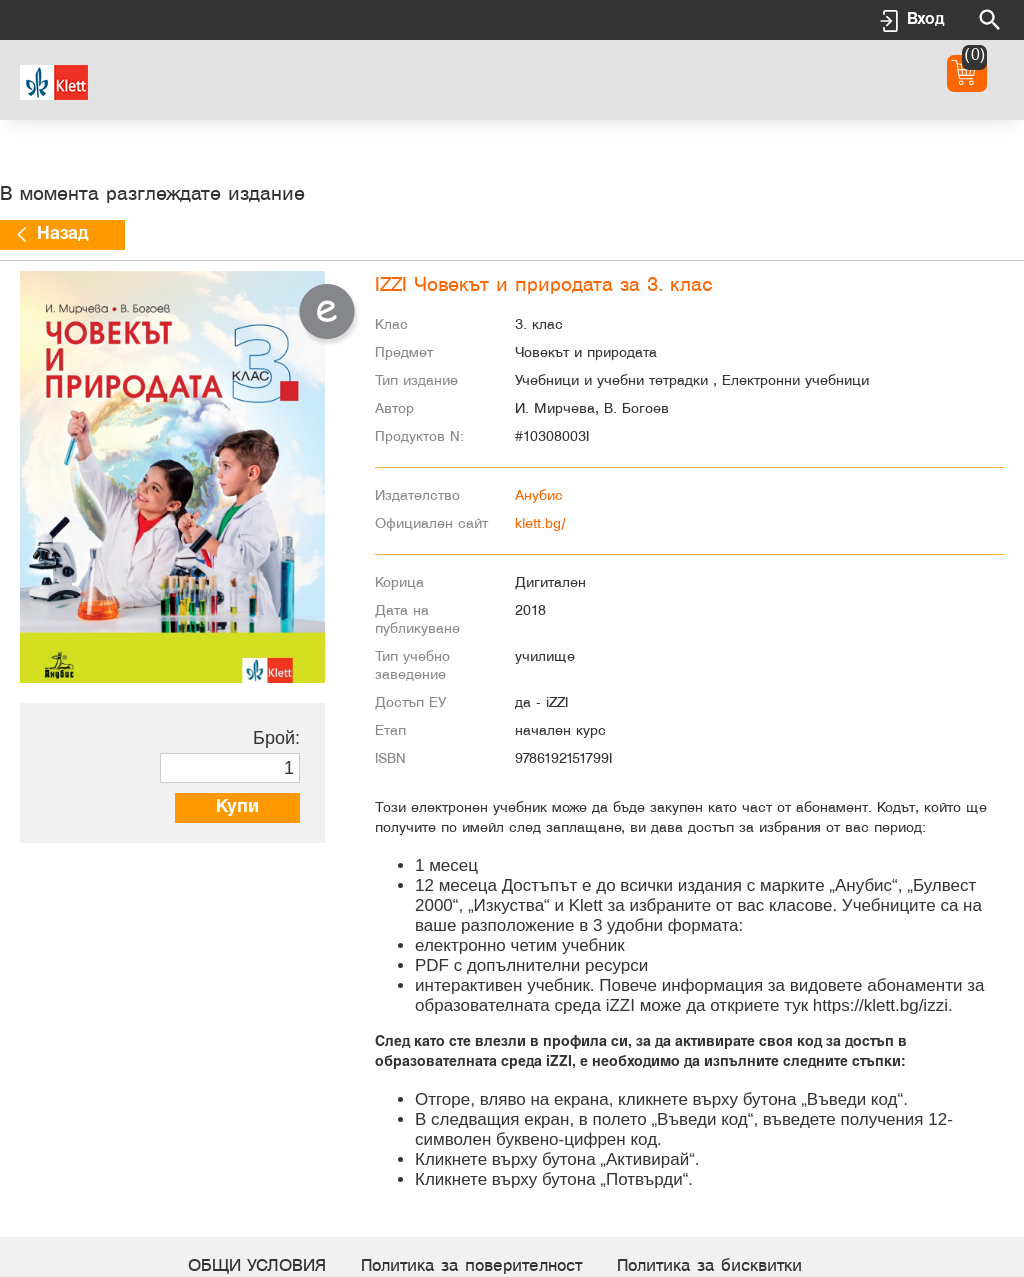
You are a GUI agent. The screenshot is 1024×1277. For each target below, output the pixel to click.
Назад (62, 234)
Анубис (539, 496)
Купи (237, 807)
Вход (925, 19)
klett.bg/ (540, 524)
